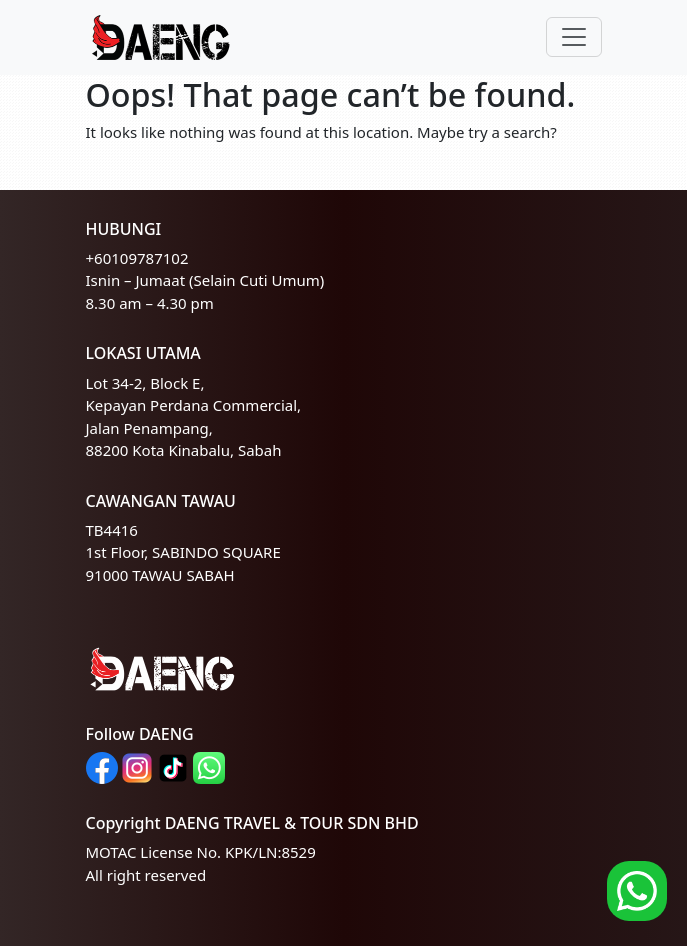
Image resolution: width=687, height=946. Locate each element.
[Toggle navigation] (574, 37)
